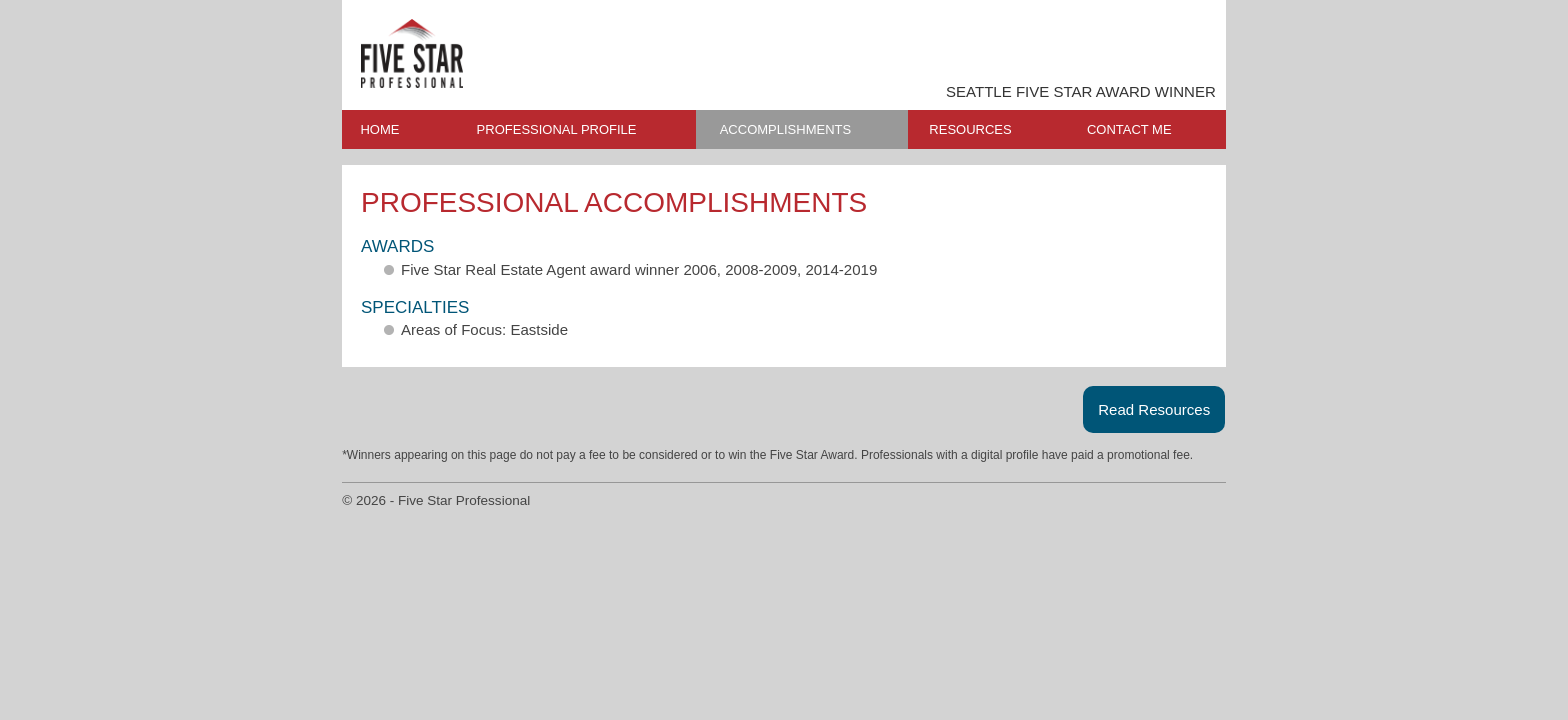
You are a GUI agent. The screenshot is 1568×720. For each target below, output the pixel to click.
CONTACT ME (1129, 129)
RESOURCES (970, 129)
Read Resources (1154, 409)
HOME (379, 129)
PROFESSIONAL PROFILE (557, 129)
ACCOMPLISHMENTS (785, 129)
